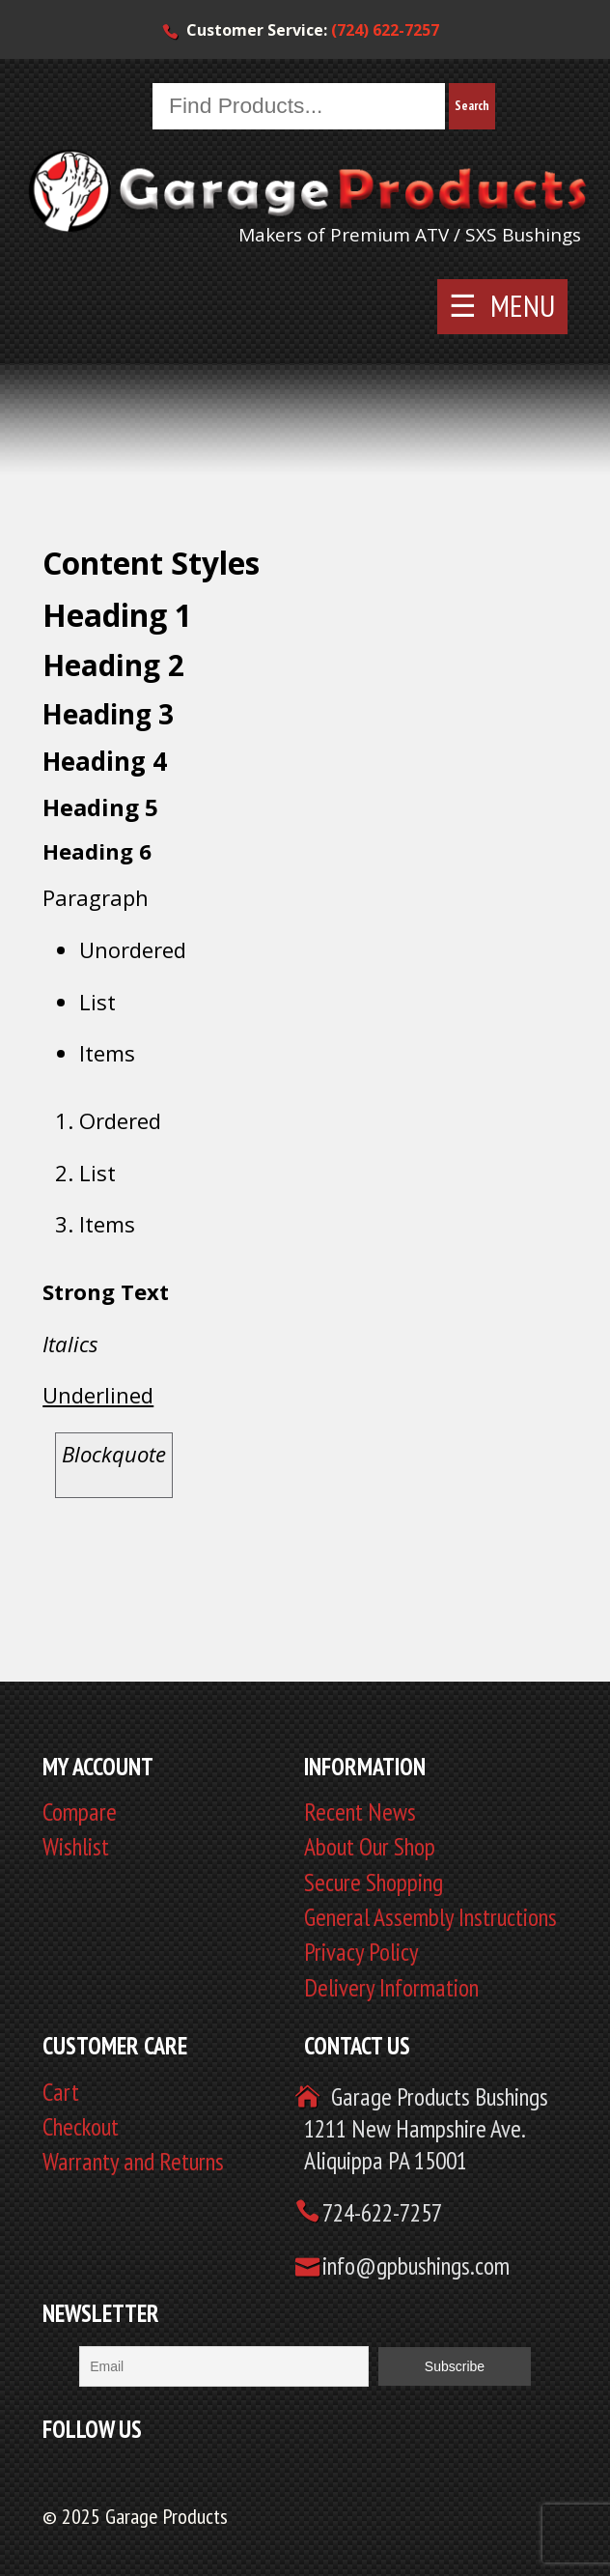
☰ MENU (502, 306)
